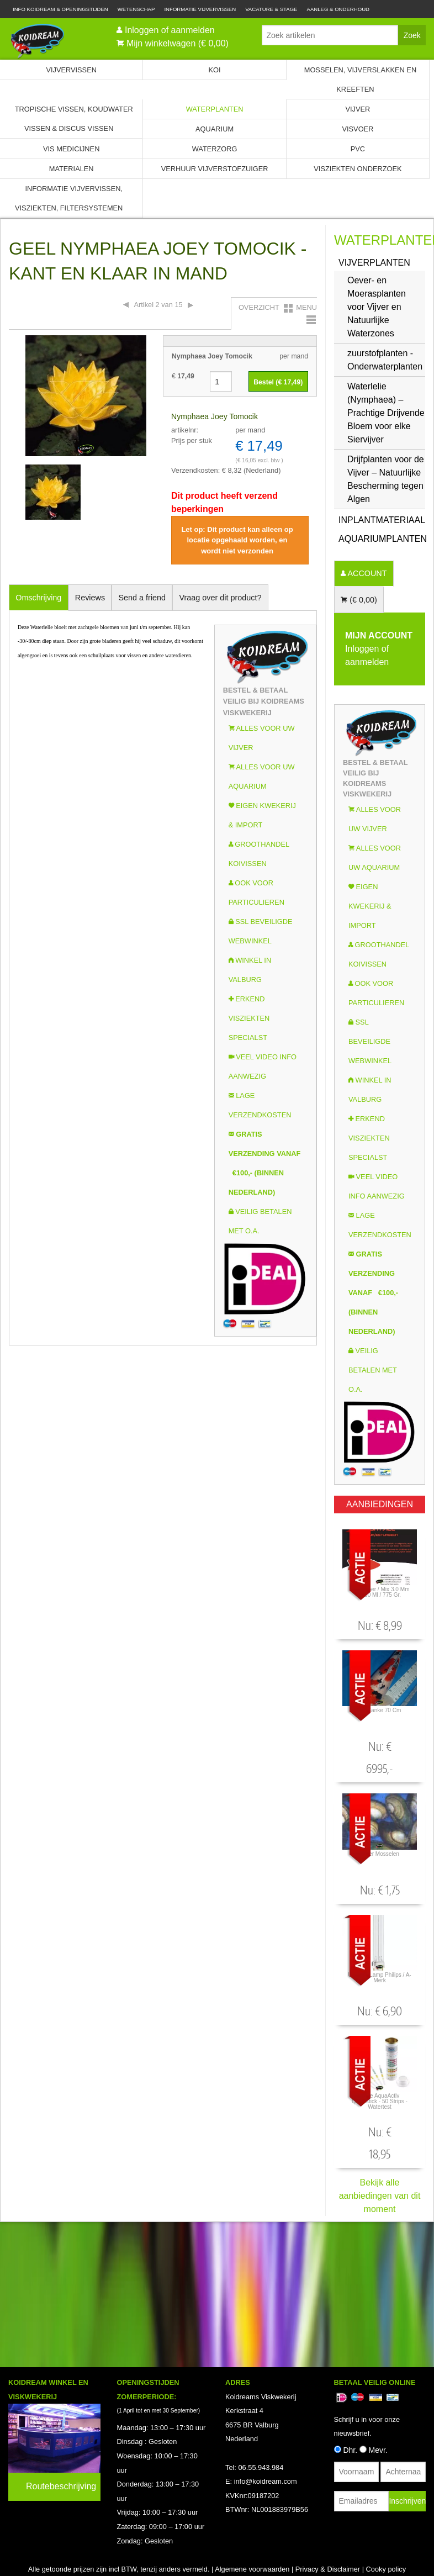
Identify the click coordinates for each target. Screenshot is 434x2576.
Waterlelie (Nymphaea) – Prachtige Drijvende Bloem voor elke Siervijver (386, 413)
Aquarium (214, 129)
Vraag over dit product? (220, 597)
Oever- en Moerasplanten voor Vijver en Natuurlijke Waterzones (376, 307)
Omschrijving (38, 597)
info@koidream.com (265, 2405)
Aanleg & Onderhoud (338, 9)
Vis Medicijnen (71, 149)
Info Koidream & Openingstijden (60, 9)
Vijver (358, 109)
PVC (358, 149)
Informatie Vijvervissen (200, 9)
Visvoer (357, 129)
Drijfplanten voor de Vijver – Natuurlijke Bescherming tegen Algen (385, 479)
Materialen (71, 169)
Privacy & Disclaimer (327, 2493)
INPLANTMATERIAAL (381, 520)
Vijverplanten (374, 262)
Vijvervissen (71, 70)
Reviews (90, 597)
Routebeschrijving (61, 2410)
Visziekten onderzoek (357, 169)
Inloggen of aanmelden (170, 30)
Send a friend (142, 597)
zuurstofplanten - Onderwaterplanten (384, 360)
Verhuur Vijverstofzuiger (214, 169)
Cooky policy (386, 2493)
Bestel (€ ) (278, 382)
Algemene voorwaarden (252, 2493)
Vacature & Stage (271, 9)
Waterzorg (214, 149)
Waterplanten (215, 109)
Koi (215, 70)
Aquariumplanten (381, 538)
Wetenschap (136, 9)
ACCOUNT (366, 573)
